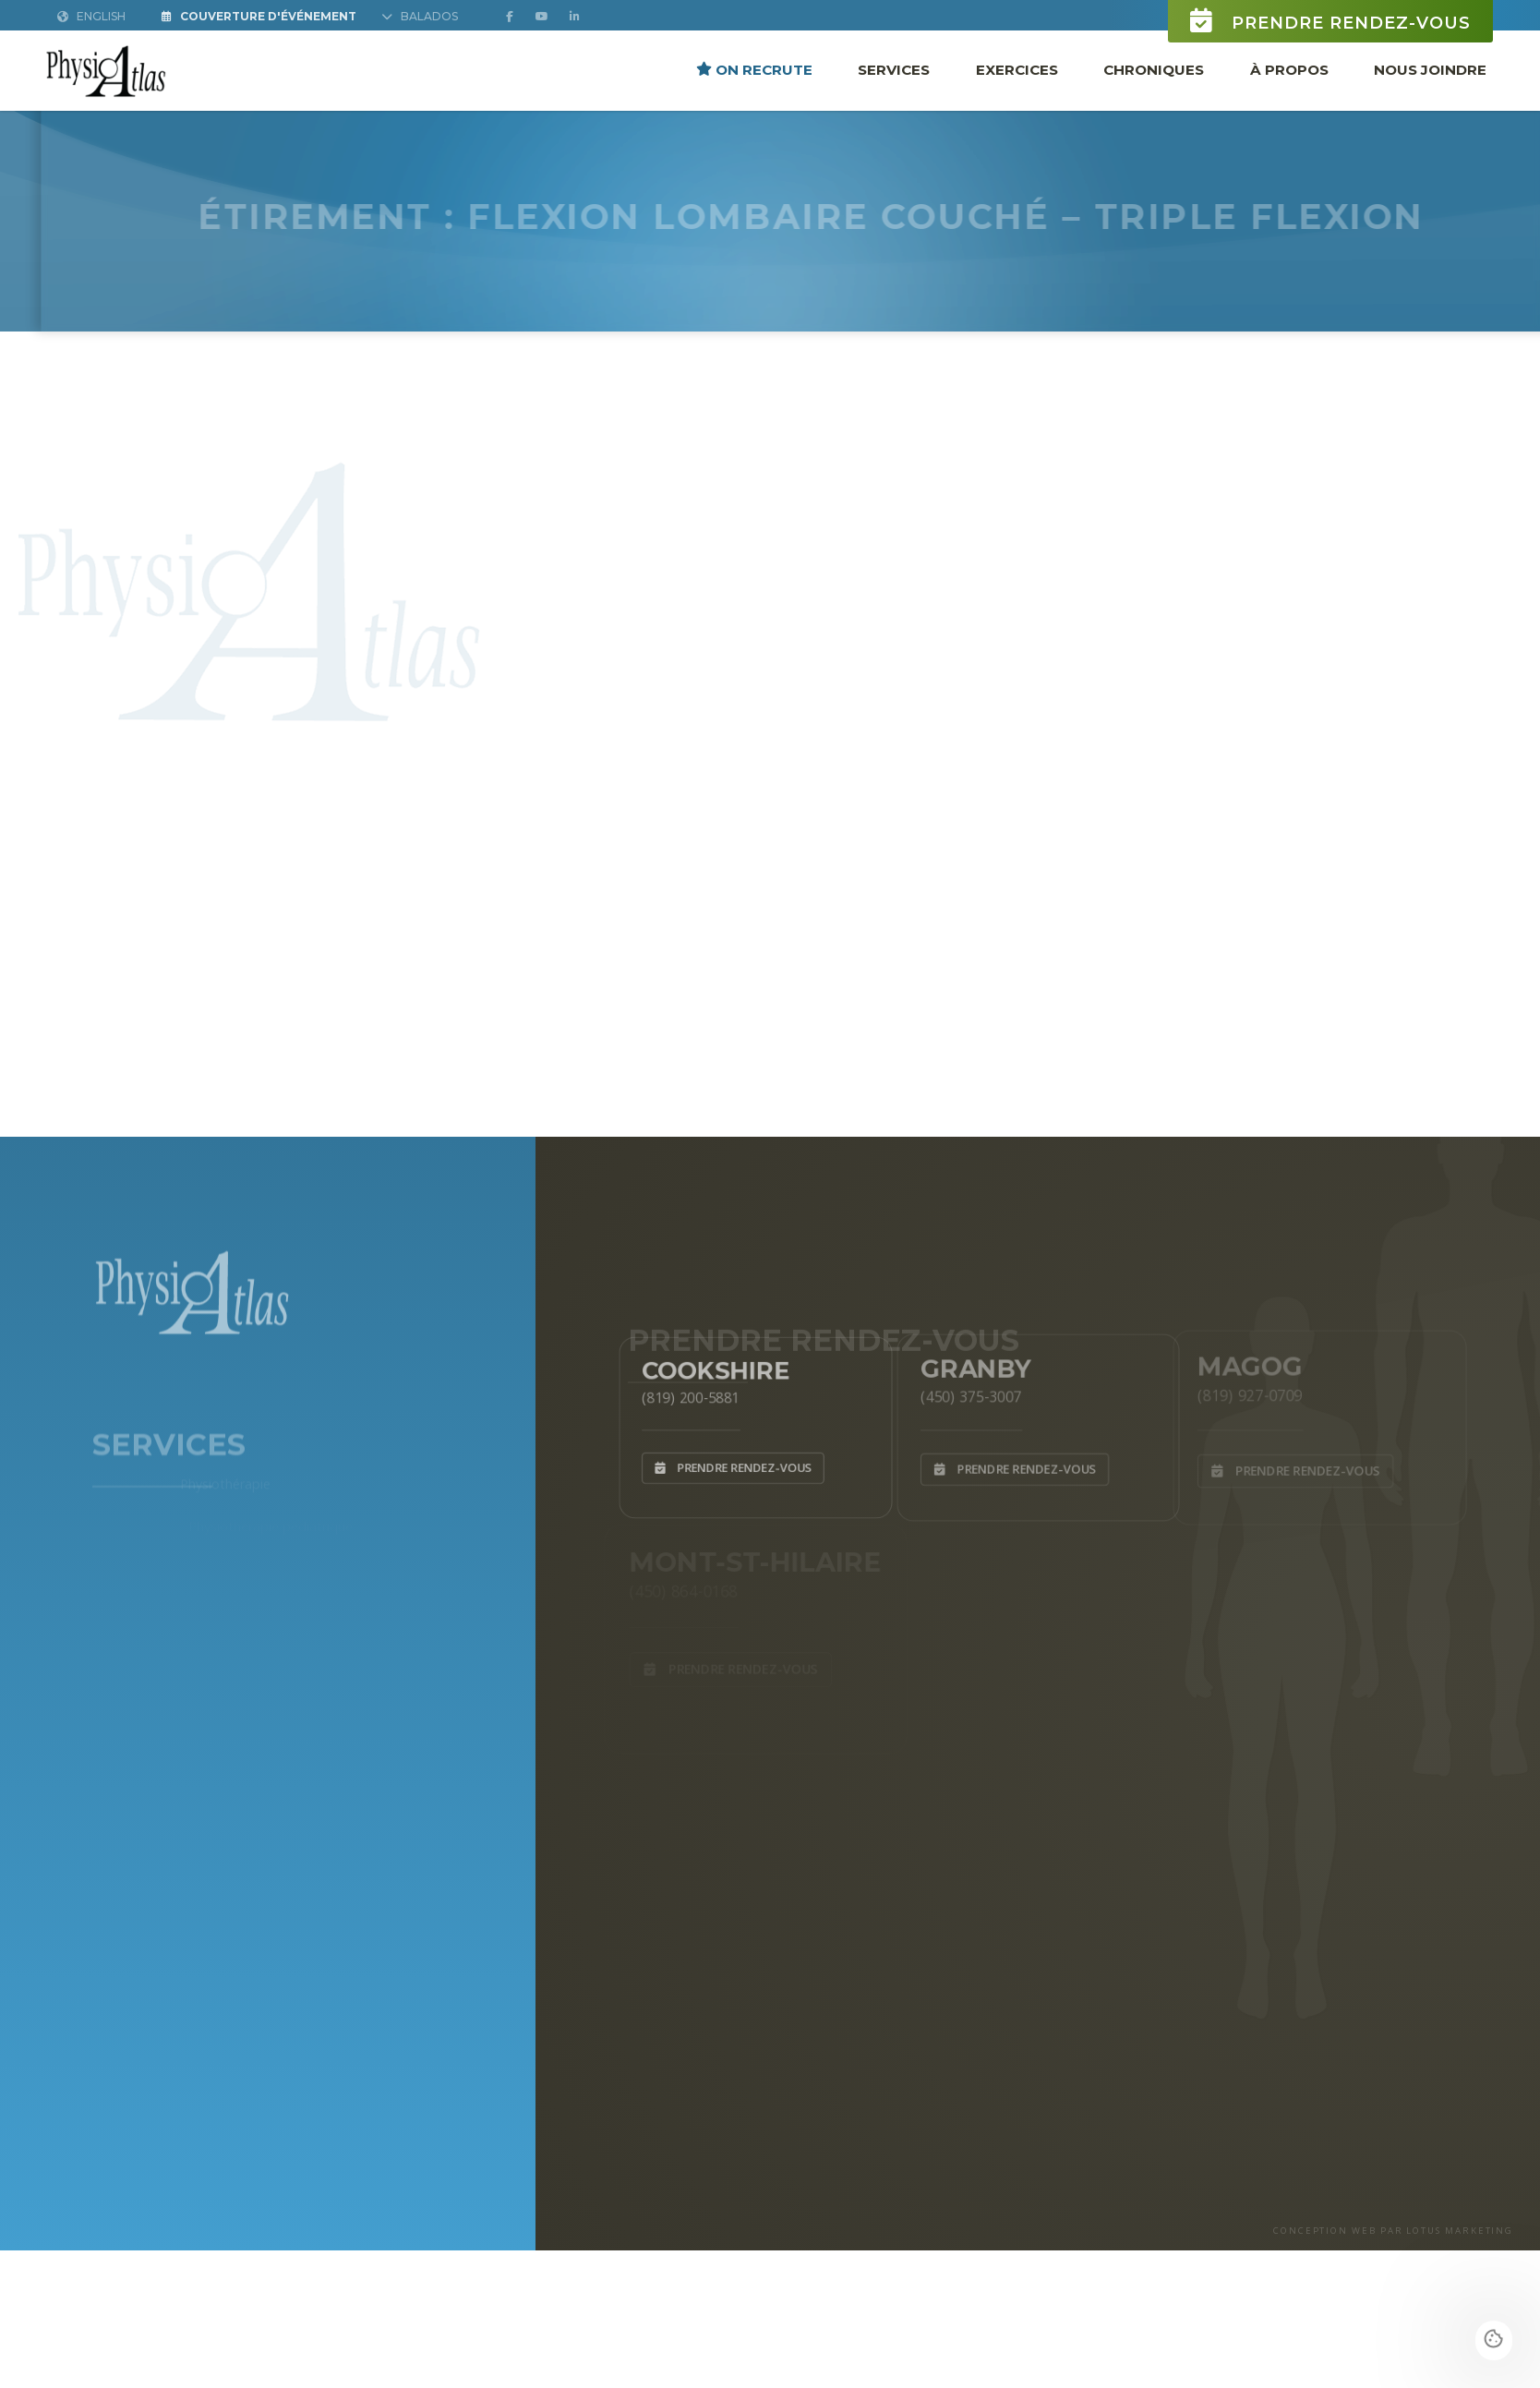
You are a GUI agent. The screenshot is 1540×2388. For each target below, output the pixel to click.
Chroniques (1153, 69)
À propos (1289, 69)
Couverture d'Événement (259, 16)
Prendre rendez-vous (1330, 20)
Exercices (1017, 69)
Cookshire (712, 1365)
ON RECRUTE (754, 69)
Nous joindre (1430, 69)
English (91, 16)
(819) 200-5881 (684, 1394)
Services (894, 69)
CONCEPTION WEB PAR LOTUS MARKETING (1393, 2231)
